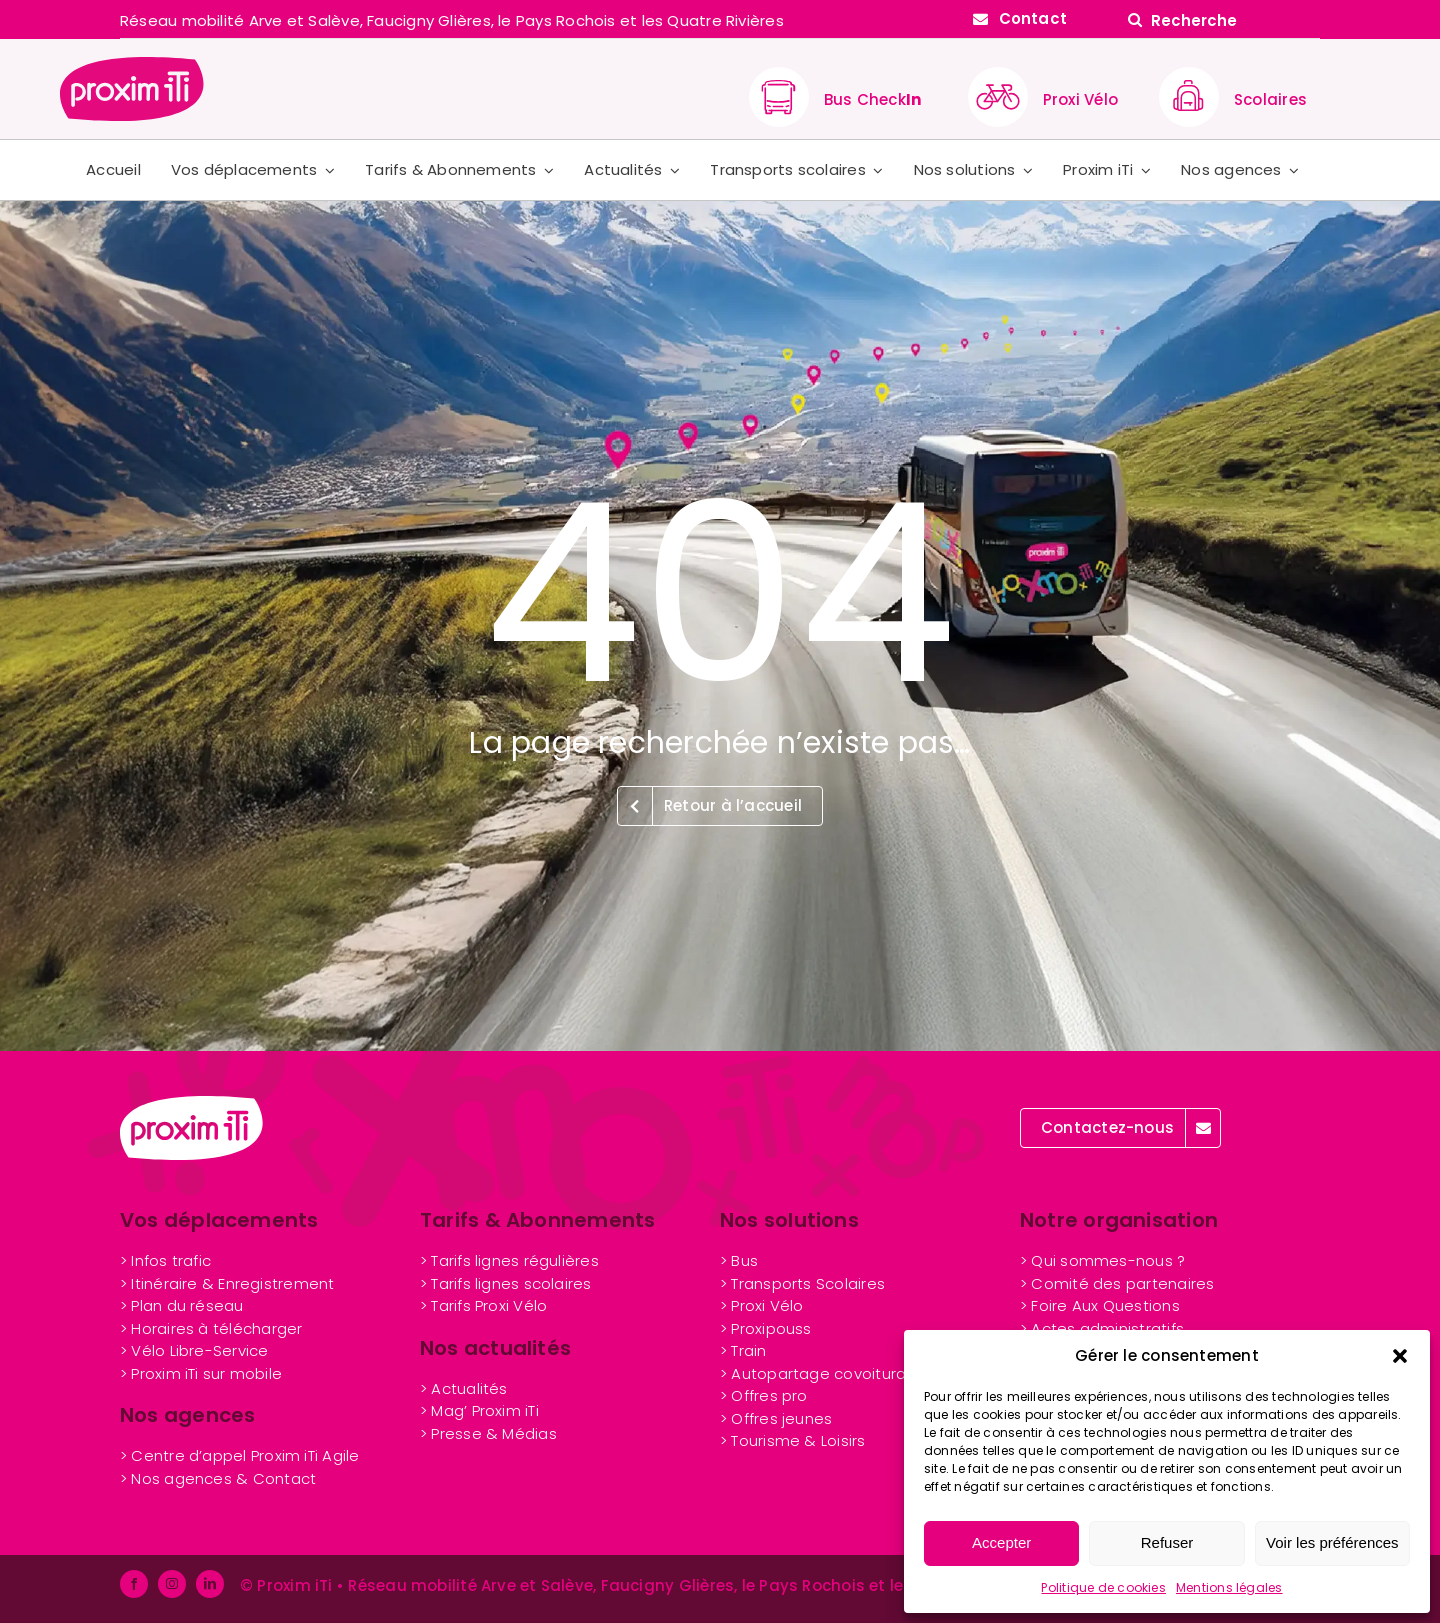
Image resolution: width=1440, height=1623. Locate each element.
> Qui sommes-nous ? (1102, 1260)
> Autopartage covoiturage (823, 1373)
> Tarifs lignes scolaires (506, 1283)
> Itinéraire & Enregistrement (227, 1283)
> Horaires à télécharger (211, 1328)
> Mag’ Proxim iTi (479, 1410)
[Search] (1135, 20)
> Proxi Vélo (762, 1305)
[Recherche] (1220, 20)
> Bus (739, 1260)
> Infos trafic (165, 1260)
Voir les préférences (1332, 1542)
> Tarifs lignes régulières (509, 1260)
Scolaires (1270, 99)
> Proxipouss (766, 1328)
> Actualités (464, 1388)
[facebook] (134, 1584)
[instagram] (172, 1584)
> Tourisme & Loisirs (793, 1440)
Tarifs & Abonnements (538, 1220)
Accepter (1001, 1542)
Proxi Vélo (1080, 99)
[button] (1400, 1356)
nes (776, 1418)
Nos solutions (789, 1220)
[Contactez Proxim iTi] (1020, 19)
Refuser (1167, 1542)
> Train (743, 1350)
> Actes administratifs (1102, 1328)
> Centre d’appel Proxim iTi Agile (239, 1455)
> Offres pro (764, 1395)
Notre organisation (1119, 1220)
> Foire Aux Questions (1100, 1305)
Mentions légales (1229, 1587)
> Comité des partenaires (1117, 1283)
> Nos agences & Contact (218, 1478)
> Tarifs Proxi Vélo (483, 1305)
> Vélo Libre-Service (194, 1350)
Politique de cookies (1103, 1587)
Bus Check (872, 99)
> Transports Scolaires (802, 1283)
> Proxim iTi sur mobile (201, 1373)
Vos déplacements (219, 1220)
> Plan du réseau (182, 1305)
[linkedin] (210, 1584)
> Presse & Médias (488, 1433)
